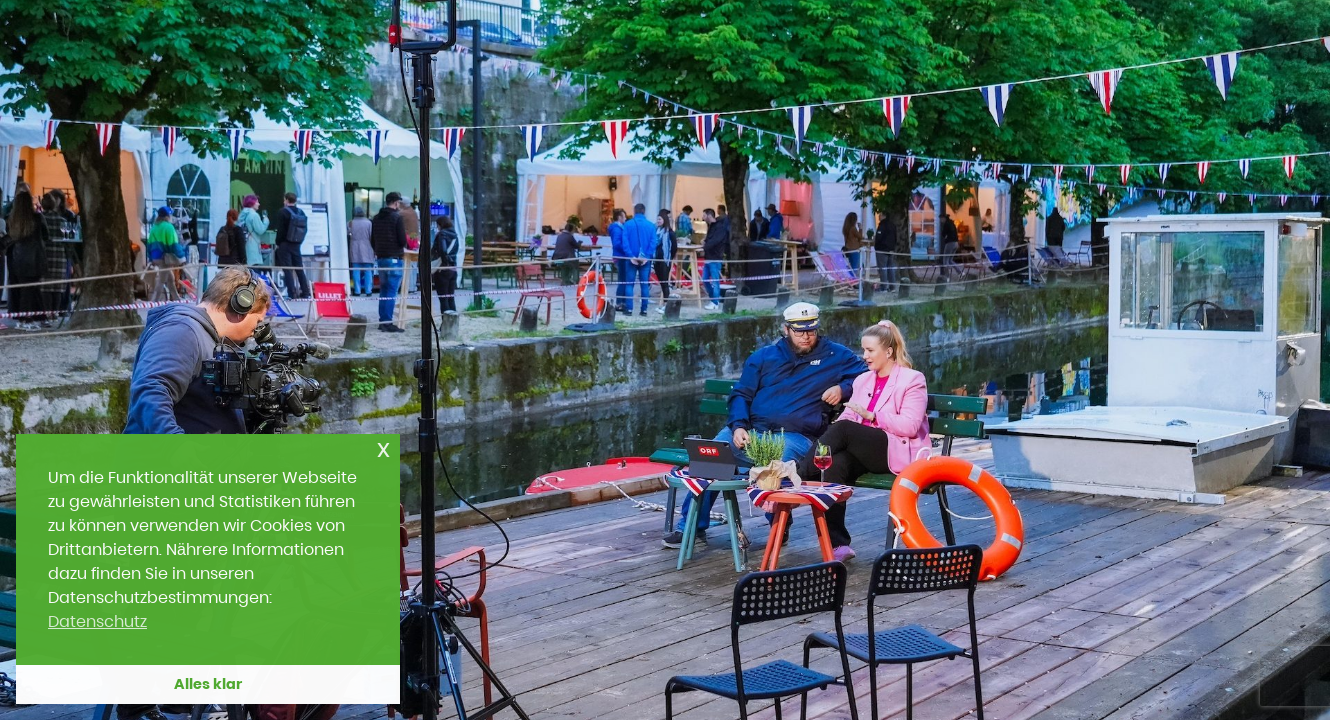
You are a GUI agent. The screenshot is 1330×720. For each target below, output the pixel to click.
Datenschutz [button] (97, 621)
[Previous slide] (58, 353)
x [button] (383, 448)
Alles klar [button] (208, 684)
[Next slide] (1272, 353)
